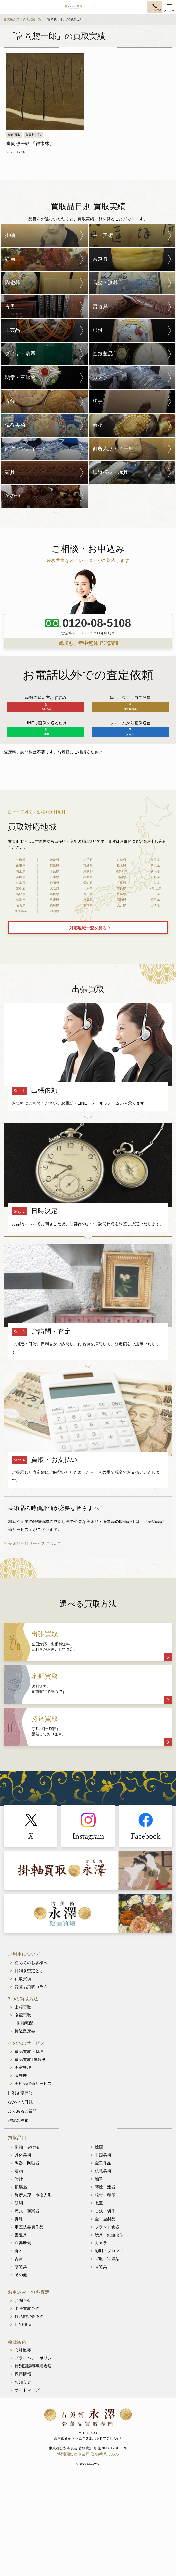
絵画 (10, 259)
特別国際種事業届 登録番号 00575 (88, 2522)
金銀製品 (103, 353)
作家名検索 (18, 2189)
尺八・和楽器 (27, 2279)
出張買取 (23, 2075)
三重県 (121, 951)
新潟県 (155, 939)
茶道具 (100, 259)
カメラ (100, 377)
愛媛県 (88, 968)
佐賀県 (21, 973)
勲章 (99, 2247)
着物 (98, 425)
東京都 (88, 939)
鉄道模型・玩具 (110, 472)
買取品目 (17, 2206)
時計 (19, 2247)
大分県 (121, 973)
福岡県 (155, 968)
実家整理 (23, 2136)
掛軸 (10, 235)
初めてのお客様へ (31, 2031)
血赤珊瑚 (23, 2311)
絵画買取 (14, 135)
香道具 (101, 2335)
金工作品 (103, 2231)
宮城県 (121, 928)
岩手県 (88, 928)
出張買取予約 (27, 2377)
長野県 (155, 945)
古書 (10, 306)
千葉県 (54, 939)
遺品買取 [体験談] (31, 2128)
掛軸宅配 (25, 2091)
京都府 (21, 956)
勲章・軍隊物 (20, 377)
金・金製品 (105, 2287)
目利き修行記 (20, 2161)
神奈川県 (122, 939)
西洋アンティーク (25, 448)
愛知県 (88, 951)
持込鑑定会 (130, 735)
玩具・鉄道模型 (109, 2303)
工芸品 (12, 330)
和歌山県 (155, 956)
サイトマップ (27, 2458)
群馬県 (155, 934)
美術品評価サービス (33, 2152)
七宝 (99, 2271)
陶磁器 (12, 282)
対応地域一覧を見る (88, 996)
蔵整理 (21, 2144)
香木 (19, 2319)
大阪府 (54, 956)
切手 (98, 401)
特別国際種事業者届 (33, 2434)
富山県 (21, 945)
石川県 (54, 945)
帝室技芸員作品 (29, 2295)
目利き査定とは (29, 2039)
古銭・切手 (105, 2279)
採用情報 (23, 2442)
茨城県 (88, 934)
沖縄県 (54, 979)
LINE (45, 792)
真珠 (19, 2287)
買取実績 (23, 2047)
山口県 (155, 962)
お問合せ (23, 2369)
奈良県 (121, 956)
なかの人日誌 (20, 2170)
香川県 (54, 968)
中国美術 (103, 235)
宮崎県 (155, 973)
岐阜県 (21, 951)
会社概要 (23, 2418)
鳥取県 (21, 962)
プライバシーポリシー (35, 2426)
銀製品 (21, 2255)
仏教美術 (15, 425)
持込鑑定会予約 (29, 2385)
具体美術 (23, 2223)
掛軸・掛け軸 (27, 2215)
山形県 (21, 934)
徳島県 (21, 968)
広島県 (121, 962)
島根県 (54, 962)
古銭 (10, 401)
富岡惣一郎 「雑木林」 (30, 143)
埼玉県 (21, 939)
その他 (12, 496)
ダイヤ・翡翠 (20, 353)
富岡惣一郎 (33, 135)
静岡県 (54, 951)
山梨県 (121, 945)
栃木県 (121, 934)
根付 (98, 330)
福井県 (88, 945)
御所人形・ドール (113, 448)
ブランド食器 (107, 2295)
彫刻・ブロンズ (109, 2319)
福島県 (54, 934)
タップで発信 (154, 10)
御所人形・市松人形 (33, 2263)
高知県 (121, 968)
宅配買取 (23, 2083)
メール (130, 792)
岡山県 (88, 962)
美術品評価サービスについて (35, 1612)
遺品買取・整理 (29, 2120)
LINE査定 (23, 2393)
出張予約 (45, 735)
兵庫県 (88, 956)
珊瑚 (19, 2271)
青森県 (54, 928)
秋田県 (155, 928)
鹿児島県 (21, 979)
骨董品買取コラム (31, 2055)
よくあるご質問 (22, 2179)
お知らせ (23, 2450)
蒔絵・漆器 (105, 282)
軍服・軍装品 (107, 2327)
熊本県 (88, 973)
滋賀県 (155, 951)
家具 (10, 472)
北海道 (21, 928)
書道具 (100, 306)
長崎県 (54, 973)
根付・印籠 (105, 2263)
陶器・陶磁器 (27, 2231)
